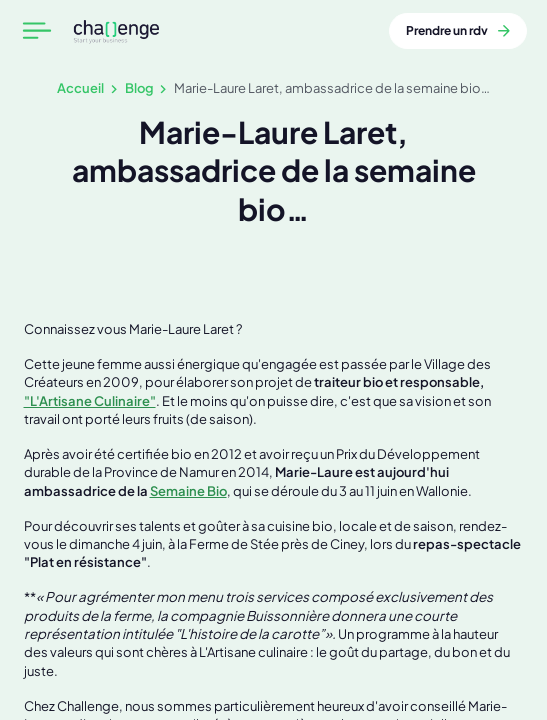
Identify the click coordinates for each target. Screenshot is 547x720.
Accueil (80, 87)
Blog (139, 87)
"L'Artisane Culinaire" (90, 400)
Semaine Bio (188, 490)
